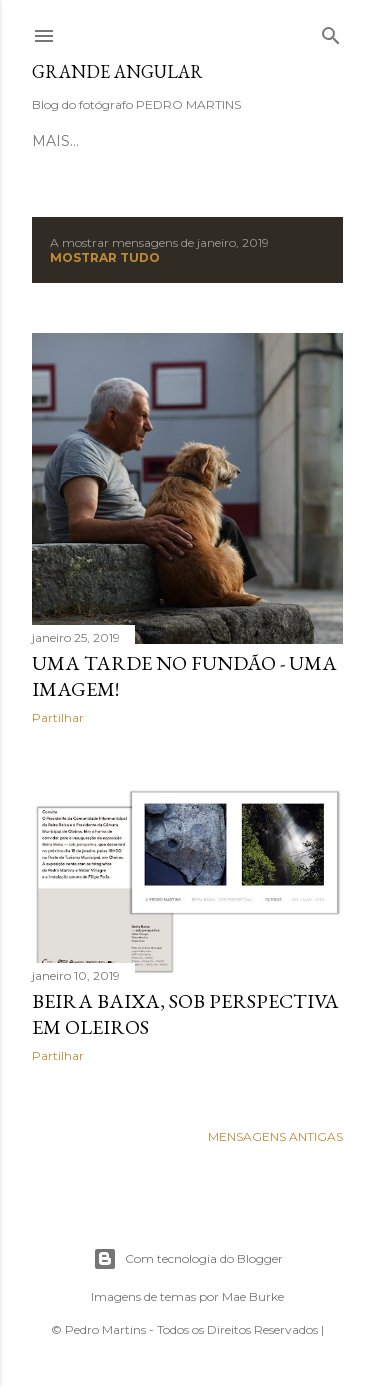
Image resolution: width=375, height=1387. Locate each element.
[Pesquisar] (331, 31)
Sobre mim (206, 141)
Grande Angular (117, 71)
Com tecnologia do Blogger (188, 1259)
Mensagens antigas (275, 1136)
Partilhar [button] (58, 717)
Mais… (285, 141)
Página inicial (91, 141)
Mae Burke (253, 1296)
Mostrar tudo (105, 257)
